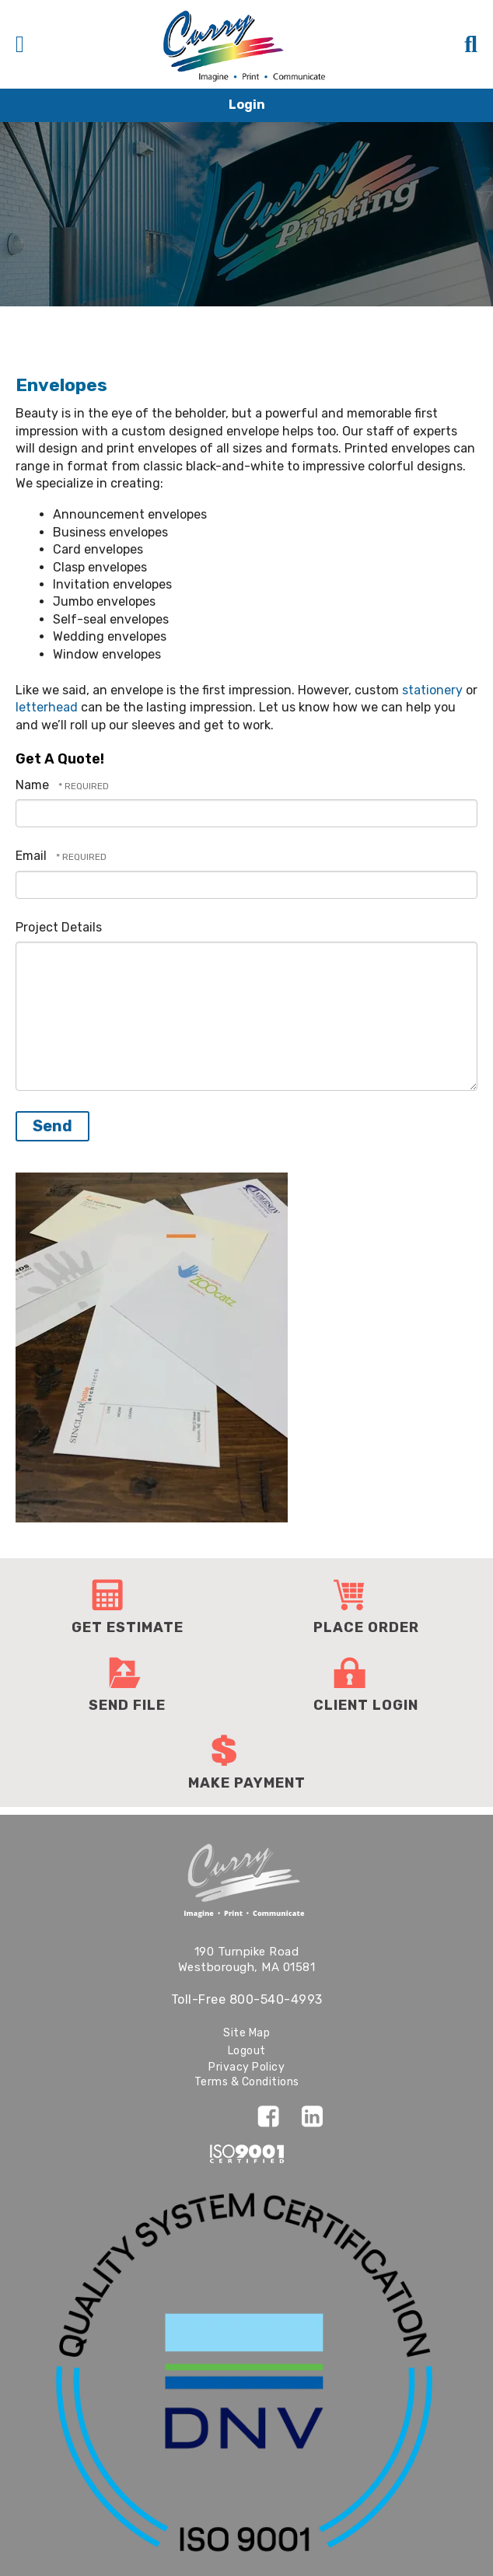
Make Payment (247, 1782)
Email (33, 855)
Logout (247, 2050)
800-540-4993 (276, 1999)
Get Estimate (128, 1627)
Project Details (59, 927)
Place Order (366, 1627)
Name (34, 785)
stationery (432, 690)
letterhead (47, 707)
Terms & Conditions (246, 2081)
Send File (127, 1705)
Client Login (365, 1705)
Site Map (246, 2032)
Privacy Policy (246, 2067)
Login (247, 104)
